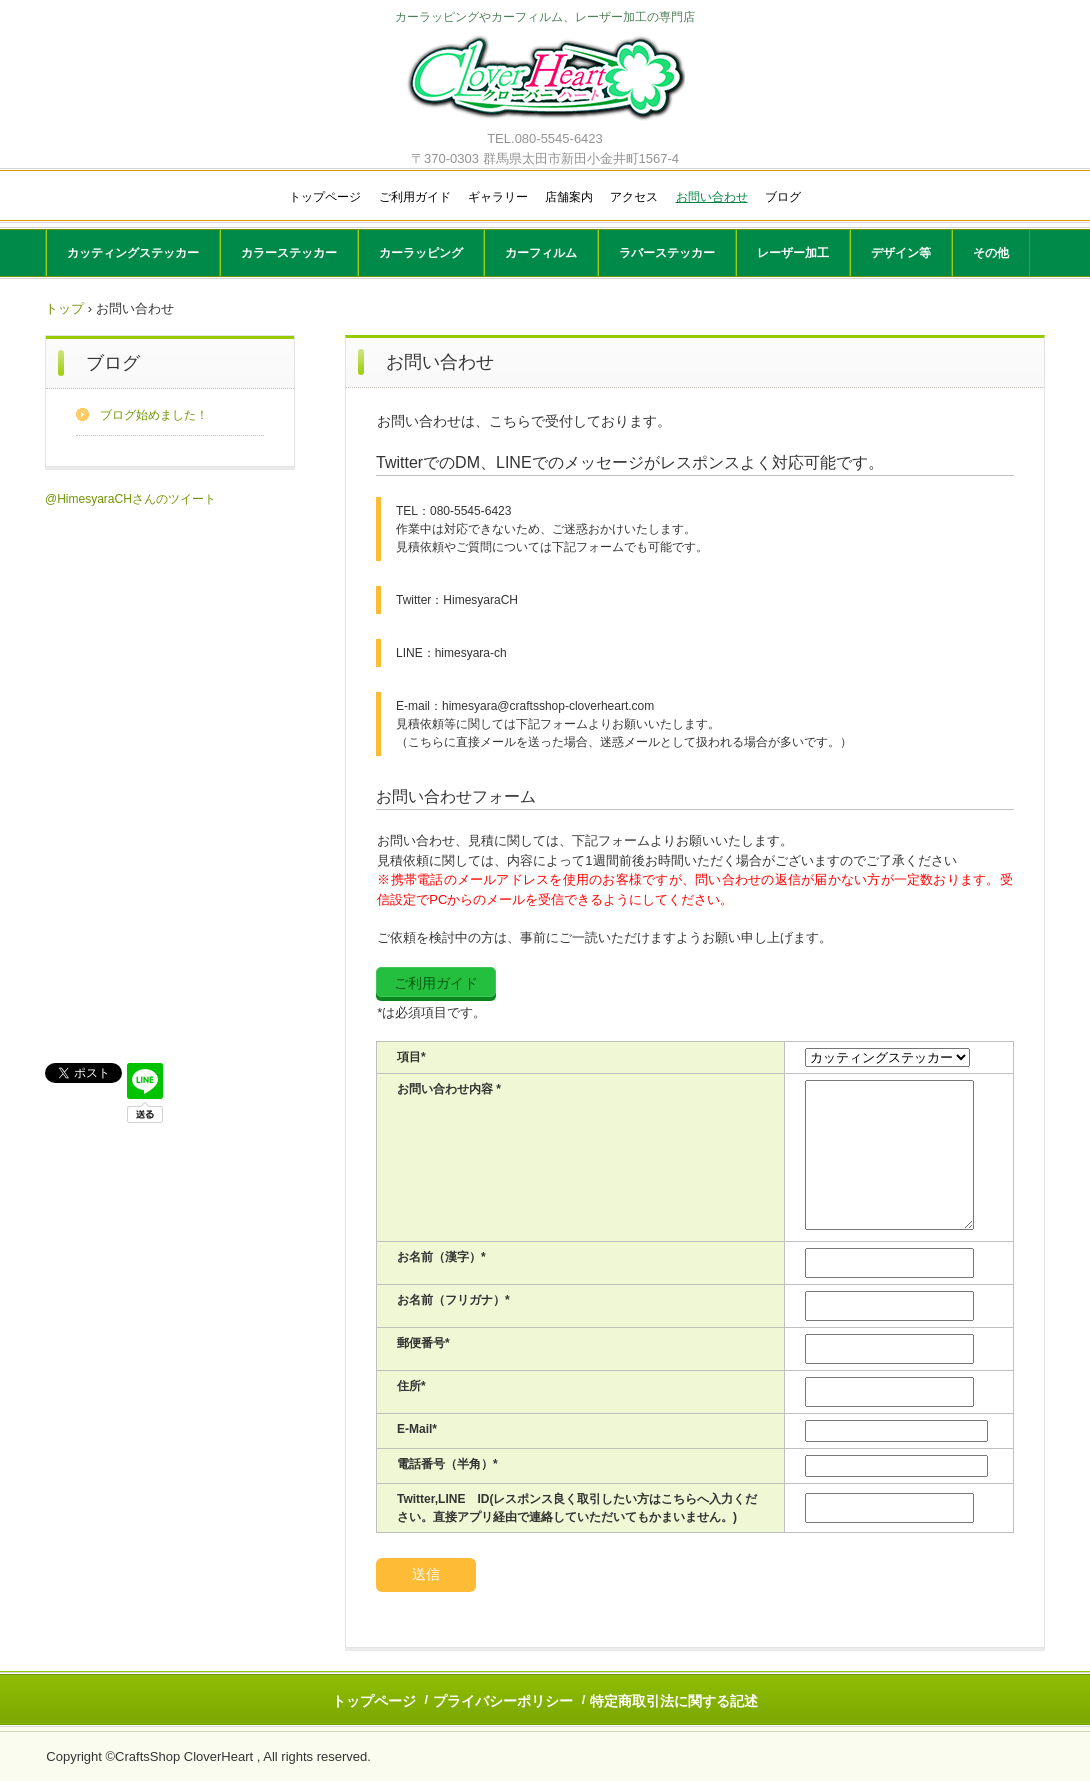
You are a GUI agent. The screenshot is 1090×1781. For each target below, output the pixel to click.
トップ (64, 308)
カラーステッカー (289, 253)
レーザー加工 (793, 253)
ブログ (783, 197)
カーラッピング (421, 253)
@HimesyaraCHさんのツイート (130, 499)
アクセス (634, 197)
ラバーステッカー (667, 253)
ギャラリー (498, 197)
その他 (991, 253)
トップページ (325, 197)
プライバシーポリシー (503, 1701)
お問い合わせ (712, 197)
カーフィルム (541, 253)
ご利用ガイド (415, 197)
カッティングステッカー (133, 253)
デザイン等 (901, 253)
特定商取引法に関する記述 (674, 1701)
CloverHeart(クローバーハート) (545, 79)
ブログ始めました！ (154, 415)
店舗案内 (569, 197)
